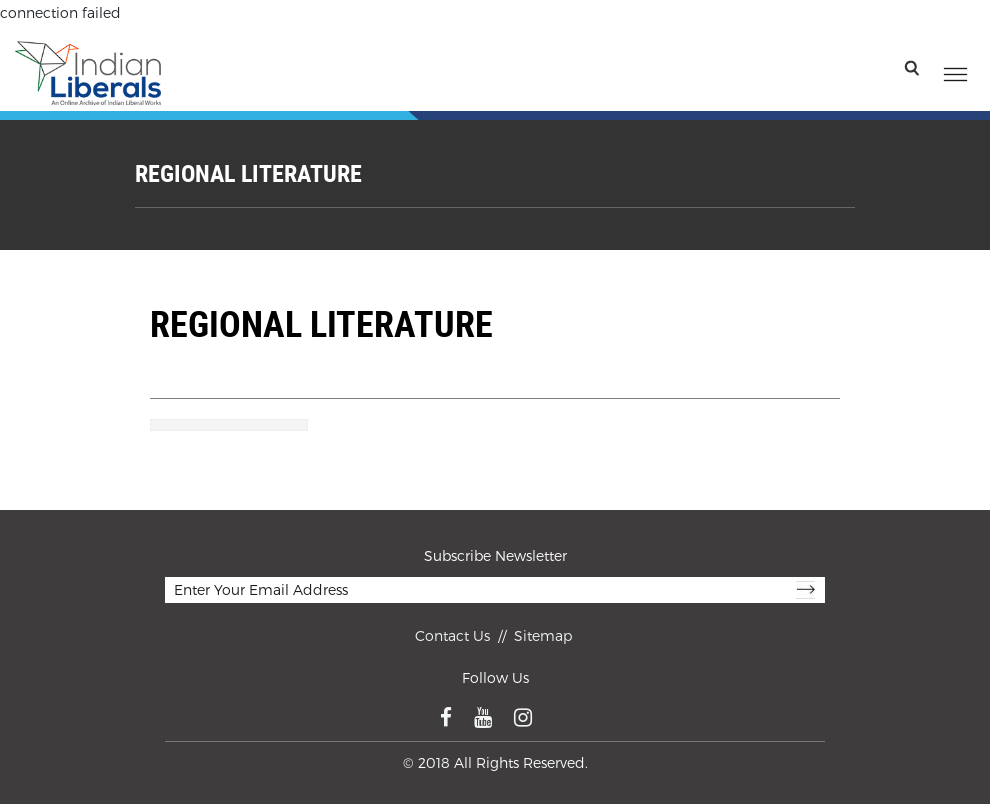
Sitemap (543, 635)
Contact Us (454, 635)
